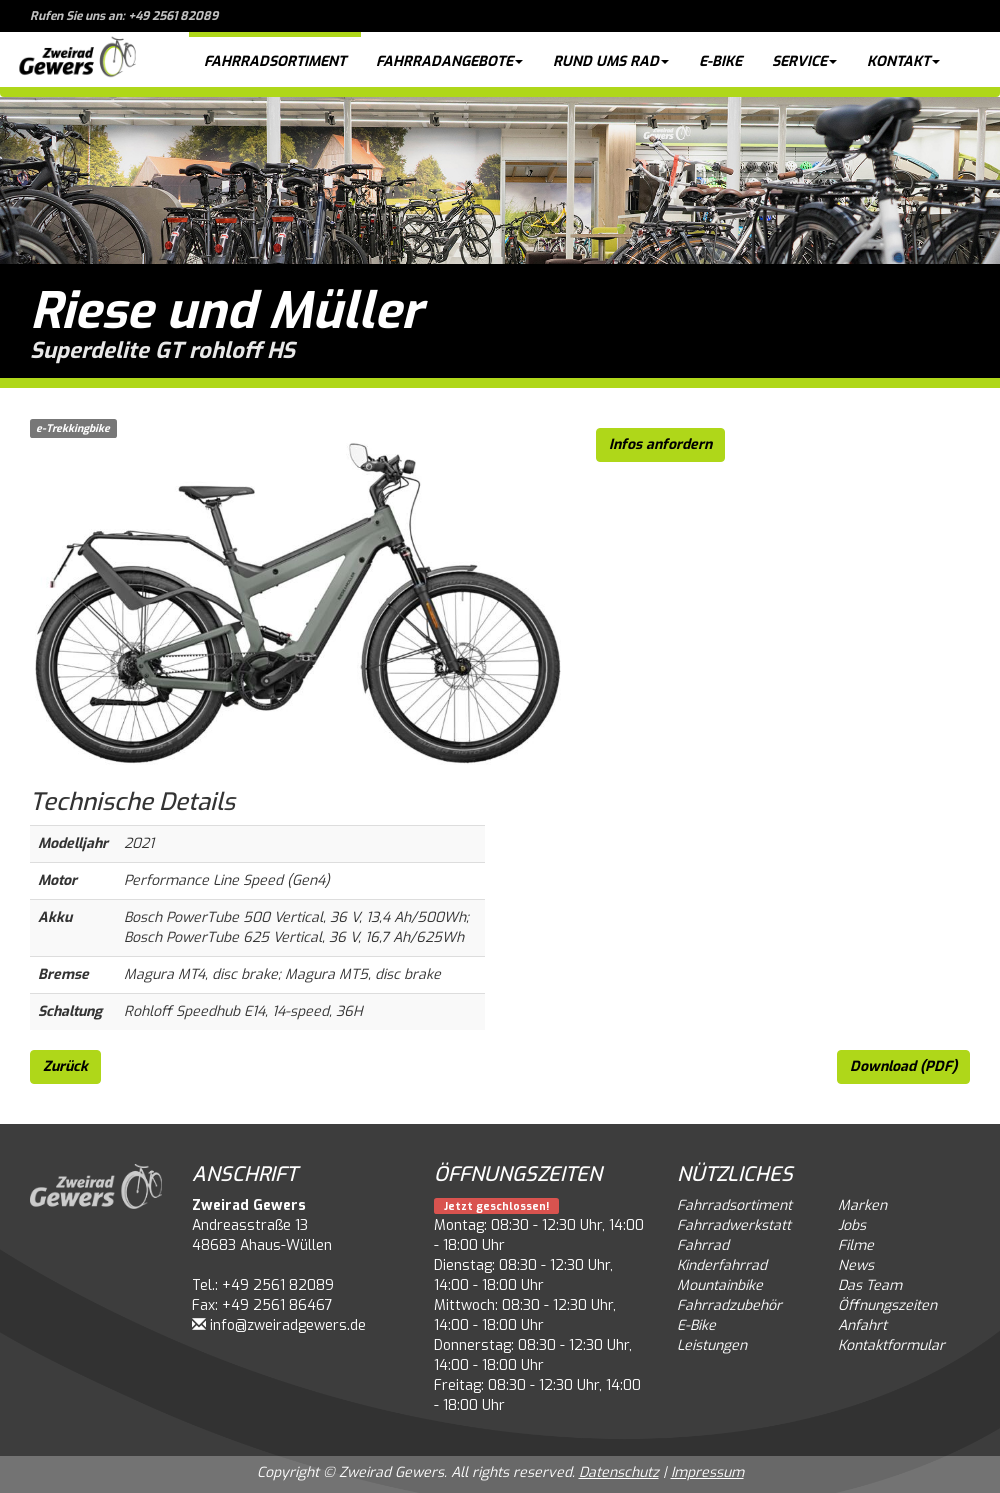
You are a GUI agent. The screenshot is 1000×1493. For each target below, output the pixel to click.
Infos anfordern (660, 444)
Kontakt (903, 61)
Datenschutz (619, 1472)
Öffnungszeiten (887, 1305)
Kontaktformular (891, 1345)
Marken (862, 1205)
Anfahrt (862, 1325)
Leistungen (712, 1345)
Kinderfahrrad (722, 1265)
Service (804, 61)
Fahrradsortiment (275, 61)
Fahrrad (703, 1245)
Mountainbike (720, 1285)
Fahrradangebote (449, 61)
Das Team (870, 1285)
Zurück (65, 1066)
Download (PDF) (903, 1066)
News (856, 1265)
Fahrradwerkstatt (734, 1225)
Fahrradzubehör (729, 1305)
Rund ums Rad (611, 61)
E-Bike (720, 61)
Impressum (707, 1472)
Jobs (852, 1225)
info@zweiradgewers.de (288, 1325)
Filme (856, 1245)
